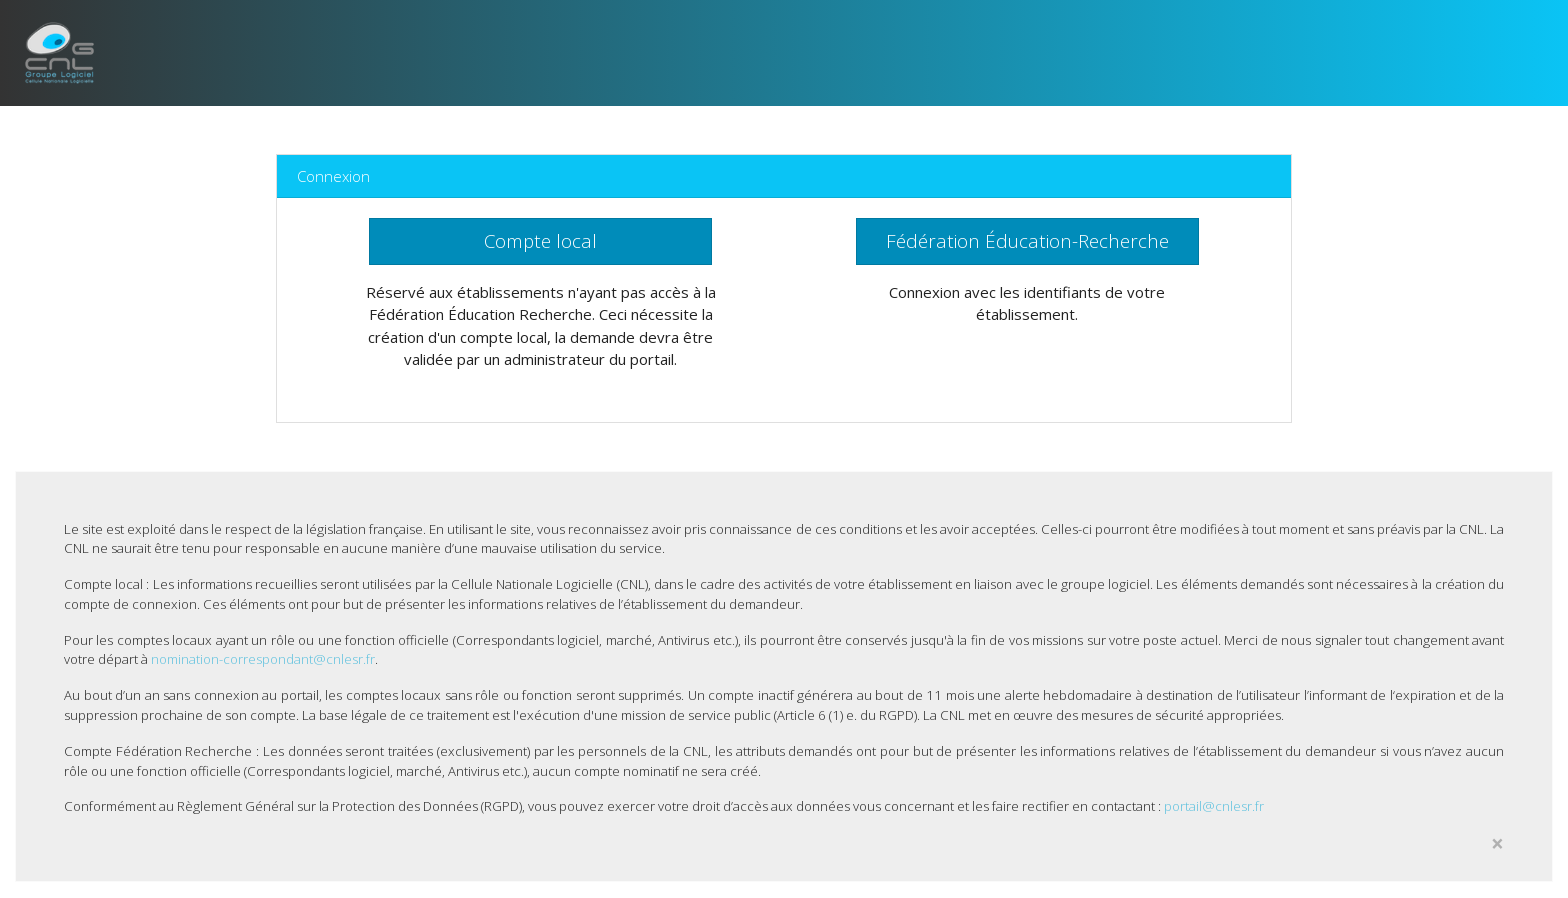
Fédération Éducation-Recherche (1027, 240)
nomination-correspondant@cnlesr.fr (263, 659)
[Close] (1497, 844)
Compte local (540, 240)
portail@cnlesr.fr (1214, 806)
